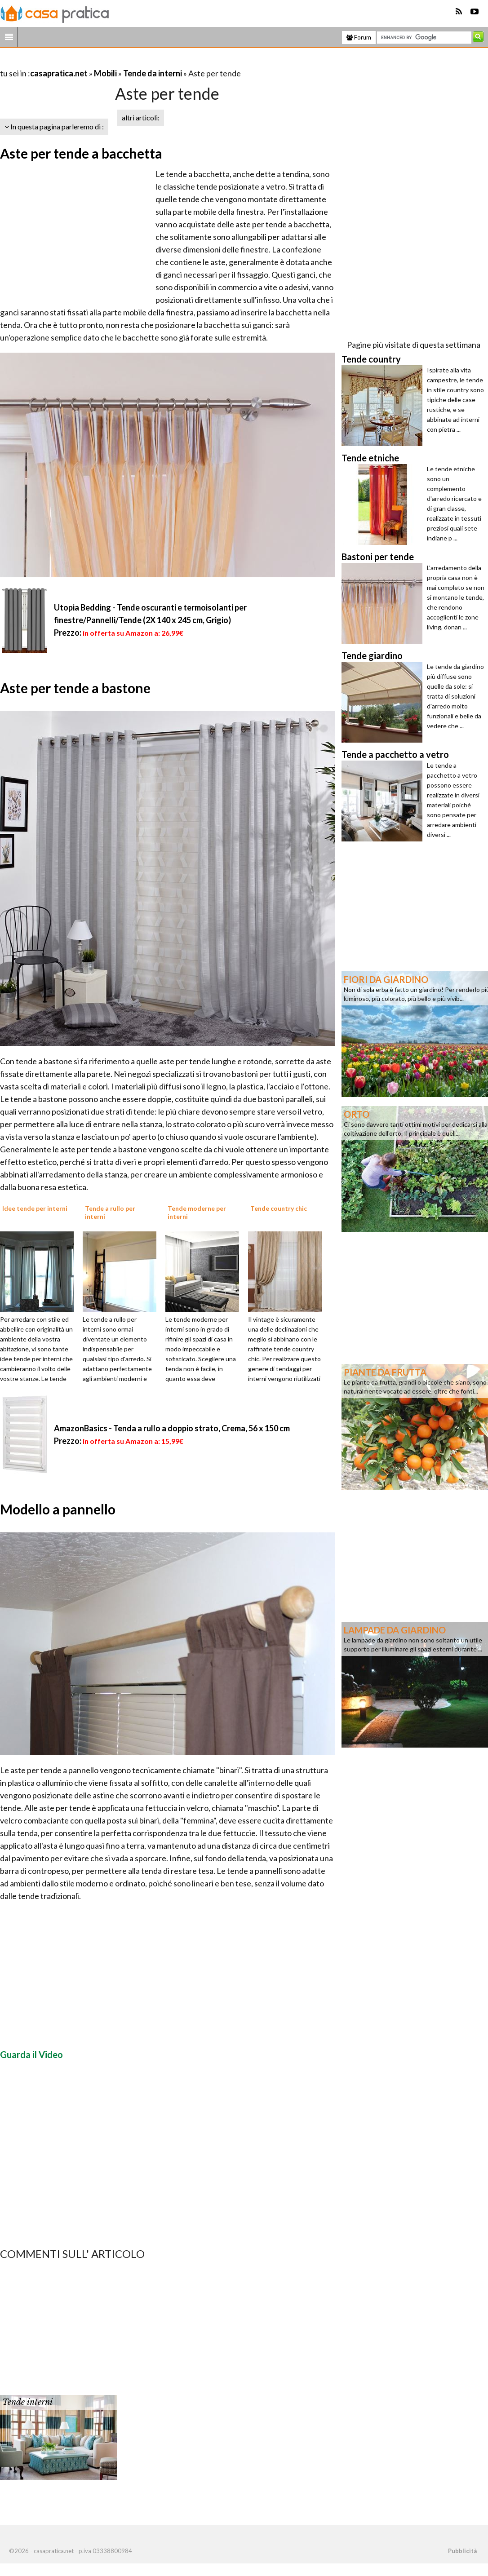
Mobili (105, 73)
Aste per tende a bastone (75, 688)
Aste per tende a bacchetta (81, 153)
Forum (358, 37)
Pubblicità (462, 2550)
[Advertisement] (105, 62)
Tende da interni (152, 73)
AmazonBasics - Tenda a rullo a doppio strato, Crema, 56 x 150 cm (172, 1428)
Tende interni (27, 2402)
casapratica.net (59, 73)
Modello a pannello (57, 1509)
